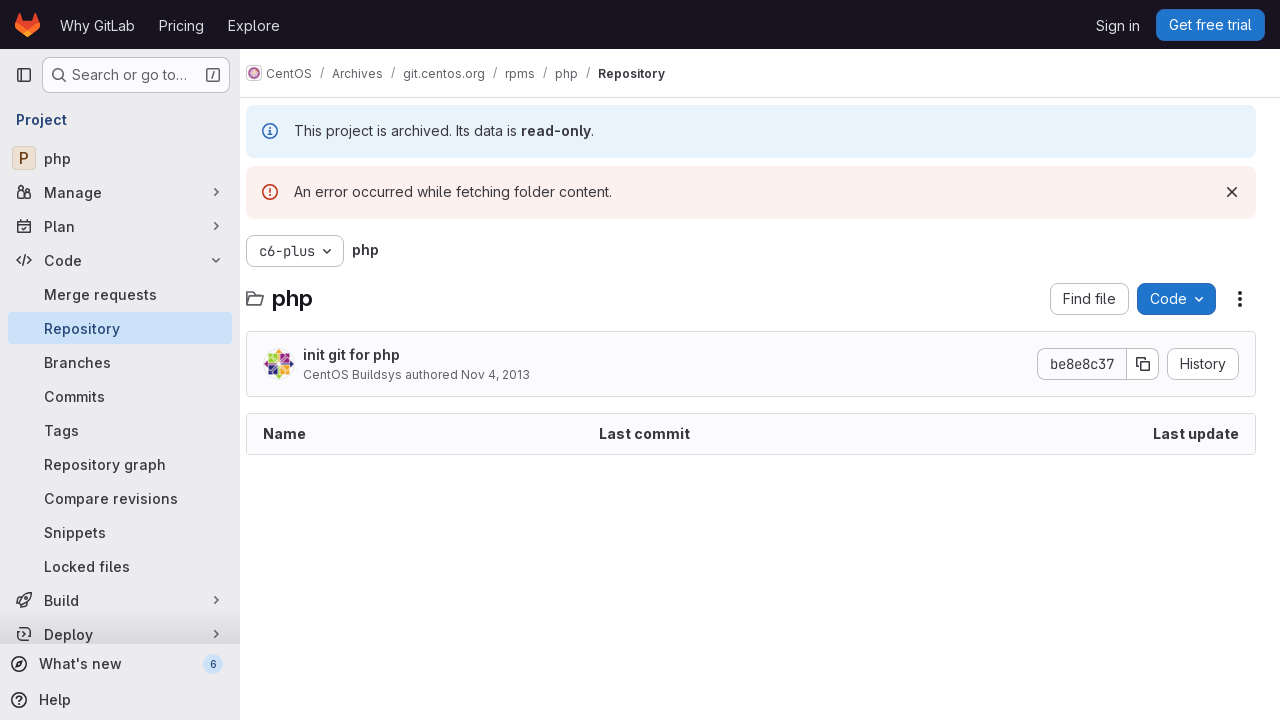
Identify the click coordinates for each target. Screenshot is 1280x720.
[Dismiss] (1232, 192)
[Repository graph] (120, 464)
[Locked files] (120, 566)
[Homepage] (27, 25)
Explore (254, 25)
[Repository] (120, 328)
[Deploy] (120, 634)
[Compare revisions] (120, 498)
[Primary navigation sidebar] (24, 75)
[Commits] (120, 396)
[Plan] (120, 226)
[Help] (118, 700)
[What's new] (118, 664)
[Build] (120, 600)
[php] (120, 158)
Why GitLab (97, 25)
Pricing (181, 25)
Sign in (1118, 25)
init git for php (369, 354)
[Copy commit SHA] (1143, 364)
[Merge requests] (120, 294)
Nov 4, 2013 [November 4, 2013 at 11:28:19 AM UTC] (513, 374)
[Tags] (120, 430)
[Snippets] (120, 532)
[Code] (120, 260)
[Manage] (120, 192)
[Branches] (120, 362)
